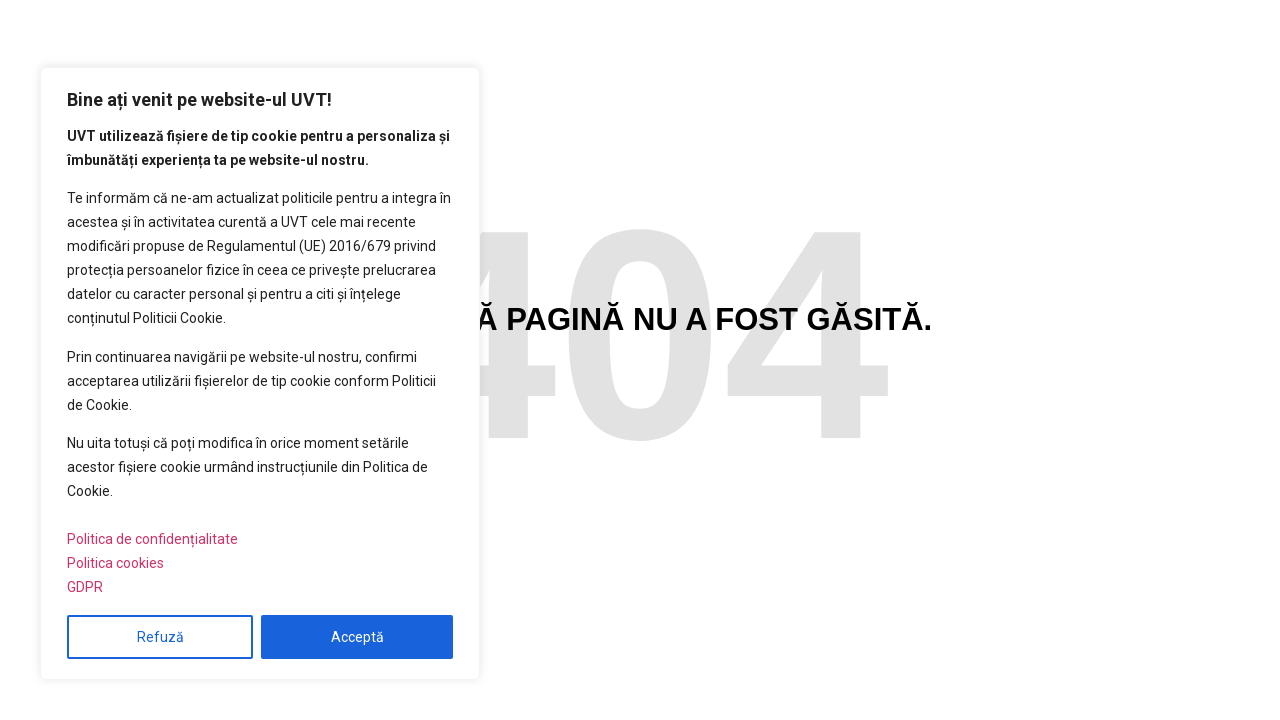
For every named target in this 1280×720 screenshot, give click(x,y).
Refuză (160, 637)
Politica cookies (115, 563)
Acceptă (357, 637)
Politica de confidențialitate (152, 539)
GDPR (85, 587)
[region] (260, 373)
